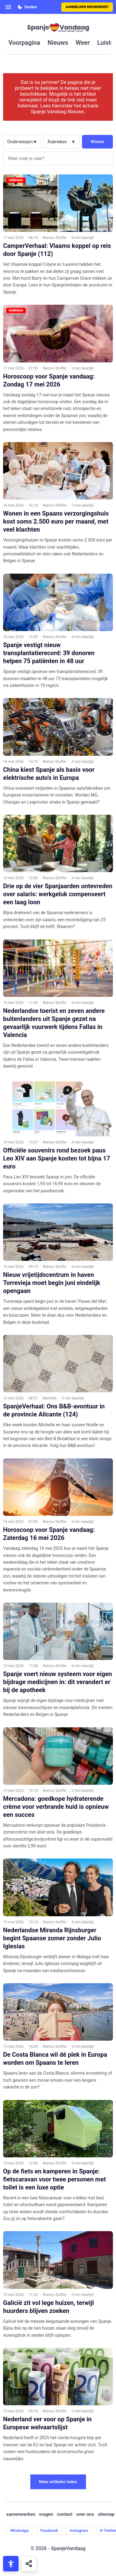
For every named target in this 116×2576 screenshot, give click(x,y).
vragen (46, 2514)
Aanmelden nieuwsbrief (87, 7)
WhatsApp (19, 2530)
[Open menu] (8, 7)
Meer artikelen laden (58, 2481)
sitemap (106, 2514)
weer (82, 42)
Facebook (49, 2530)
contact (65, 2514)
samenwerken (20, 2514)
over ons (85, 2514)
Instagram (79, 2530)
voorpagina (24, 42)
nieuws (58, 42)
